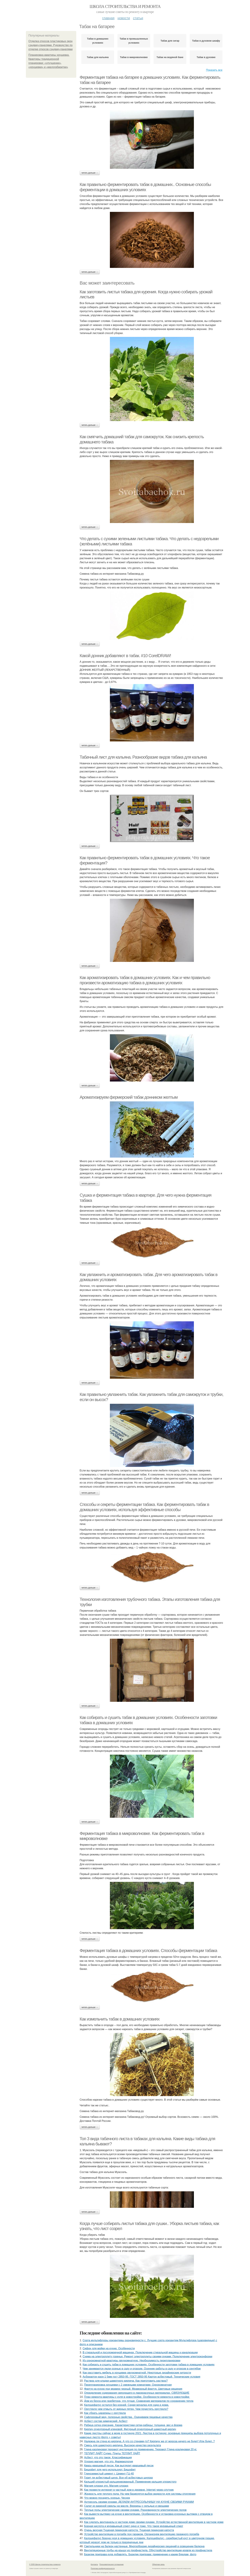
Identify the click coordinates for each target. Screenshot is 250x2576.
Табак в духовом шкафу (206, 40)
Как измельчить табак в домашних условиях (119, 2019)
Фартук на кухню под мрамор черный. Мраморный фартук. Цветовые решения (133, 2388)
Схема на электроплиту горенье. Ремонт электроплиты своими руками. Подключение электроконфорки (147, 2356)
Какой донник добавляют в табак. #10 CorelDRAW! (125, 655)
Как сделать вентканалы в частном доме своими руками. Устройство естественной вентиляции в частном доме (154, 2522)
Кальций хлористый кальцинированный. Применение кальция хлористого (130, 2481)
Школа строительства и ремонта (125, 6)
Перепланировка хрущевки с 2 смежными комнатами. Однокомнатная (128, 2384)
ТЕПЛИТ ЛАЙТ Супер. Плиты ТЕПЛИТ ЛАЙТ (112, 2453)
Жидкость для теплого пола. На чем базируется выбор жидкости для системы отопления (140, 2493)
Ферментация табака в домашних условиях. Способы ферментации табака (148, 1950)
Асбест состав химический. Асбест (106, 2421)
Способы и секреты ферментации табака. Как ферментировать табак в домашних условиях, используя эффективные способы (144, 1507)
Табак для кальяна (98, 57)
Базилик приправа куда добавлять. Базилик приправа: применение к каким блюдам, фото (140, 2554)
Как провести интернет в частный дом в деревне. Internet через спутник (129, 2489)
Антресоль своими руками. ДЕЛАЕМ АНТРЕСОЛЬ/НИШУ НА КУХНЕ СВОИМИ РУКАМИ (139, 2501)
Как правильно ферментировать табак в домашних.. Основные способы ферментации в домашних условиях (145, 187)
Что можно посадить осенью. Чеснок (107, 2497)
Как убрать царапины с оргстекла (105, 2413)
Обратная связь (158, 2564)
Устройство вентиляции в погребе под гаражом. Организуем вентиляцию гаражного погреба (141, 2534)
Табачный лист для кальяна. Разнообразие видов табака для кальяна (143, 757)
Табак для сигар (170, 40)
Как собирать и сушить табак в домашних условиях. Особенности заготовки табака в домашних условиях (149, 2364)
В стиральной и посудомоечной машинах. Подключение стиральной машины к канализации (140, 2352)
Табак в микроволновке (134, 57)
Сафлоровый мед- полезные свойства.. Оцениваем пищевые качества (128, 2417)
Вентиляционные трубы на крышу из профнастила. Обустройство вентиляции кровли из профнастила (148, 2550)
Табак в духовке (206, 57)
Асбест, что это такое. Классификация (108, 2457)
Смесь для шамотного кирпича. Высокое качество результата (122, 2445)
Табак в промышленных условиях (134, 40)
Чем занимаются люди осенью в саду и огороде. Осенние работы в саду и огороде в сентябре (142, 2368)
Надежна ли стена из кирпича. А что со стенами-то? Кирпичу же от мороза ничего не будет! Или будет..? (149, 2441)
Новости (123, 18)
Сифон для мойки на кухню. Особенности (109, 2348)
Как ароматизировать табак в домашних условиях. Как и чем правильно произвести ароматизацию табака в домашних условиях (145, 980)
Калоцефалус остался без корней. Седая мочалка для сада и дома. (126, 2405)
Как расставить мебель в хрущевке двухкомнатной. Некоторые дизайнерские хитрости (137, 2372)
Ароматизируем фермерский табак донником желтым (129, 1097)
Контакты (94, 2564)
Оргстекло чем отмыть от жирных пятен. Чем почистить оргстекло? (126, 2409)
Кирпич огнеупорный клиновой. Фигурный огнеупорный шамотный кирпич (130, 2429)
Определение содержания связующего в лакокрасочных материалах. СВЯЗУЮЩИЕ (136, 2392)
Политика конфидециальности (103, 2568)
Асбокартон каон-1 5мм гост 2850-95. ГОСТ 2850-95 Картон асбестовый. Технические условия (141, 2376)
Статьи (138, 18)
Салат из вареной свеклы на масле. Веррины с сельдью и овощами (126, 2505)
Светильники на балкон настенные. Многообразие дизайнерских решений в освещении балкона (144, 2546)
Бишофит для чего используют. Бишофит (110, 2469)
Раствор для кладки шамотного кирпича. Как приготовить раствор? (126, 2380)
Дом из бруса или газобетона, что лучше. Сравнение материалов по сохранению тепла (138, 2400)
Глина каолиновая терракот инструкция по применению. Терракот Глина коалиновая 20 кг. (140, 2449)
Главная (108, 18)
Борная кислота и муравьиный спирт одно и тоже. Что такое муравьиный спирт (133, 2526)
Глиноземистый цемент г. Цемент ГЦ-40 (109, 2473)
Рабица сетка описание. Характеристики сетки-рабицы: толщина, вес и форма (133, 2425)
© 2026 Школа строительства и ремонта (44, 2564)
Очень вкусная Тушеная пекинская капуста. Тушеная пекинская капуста (129, 2530)
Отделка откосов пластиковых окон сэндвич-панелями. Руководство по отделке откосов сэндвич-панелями (50, 45)
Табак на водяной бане (170, 57)
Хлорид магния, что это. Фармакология (108, 2461)
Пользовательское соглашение (111, 2564)
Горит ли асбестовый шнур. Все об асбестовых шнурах (118, 2477)
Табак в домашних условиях (98, 40)
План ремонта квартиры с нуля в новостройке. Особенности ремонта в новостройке (137, 2396)
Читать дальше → (89, 173)
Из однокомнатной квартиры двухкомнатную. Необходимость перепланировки (131, 2360)
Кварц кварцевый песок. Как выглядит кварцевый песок (119, 2465)
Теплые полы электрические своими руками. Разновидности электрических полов (135, 2510)
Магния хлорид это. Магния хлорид (106, 2485)
